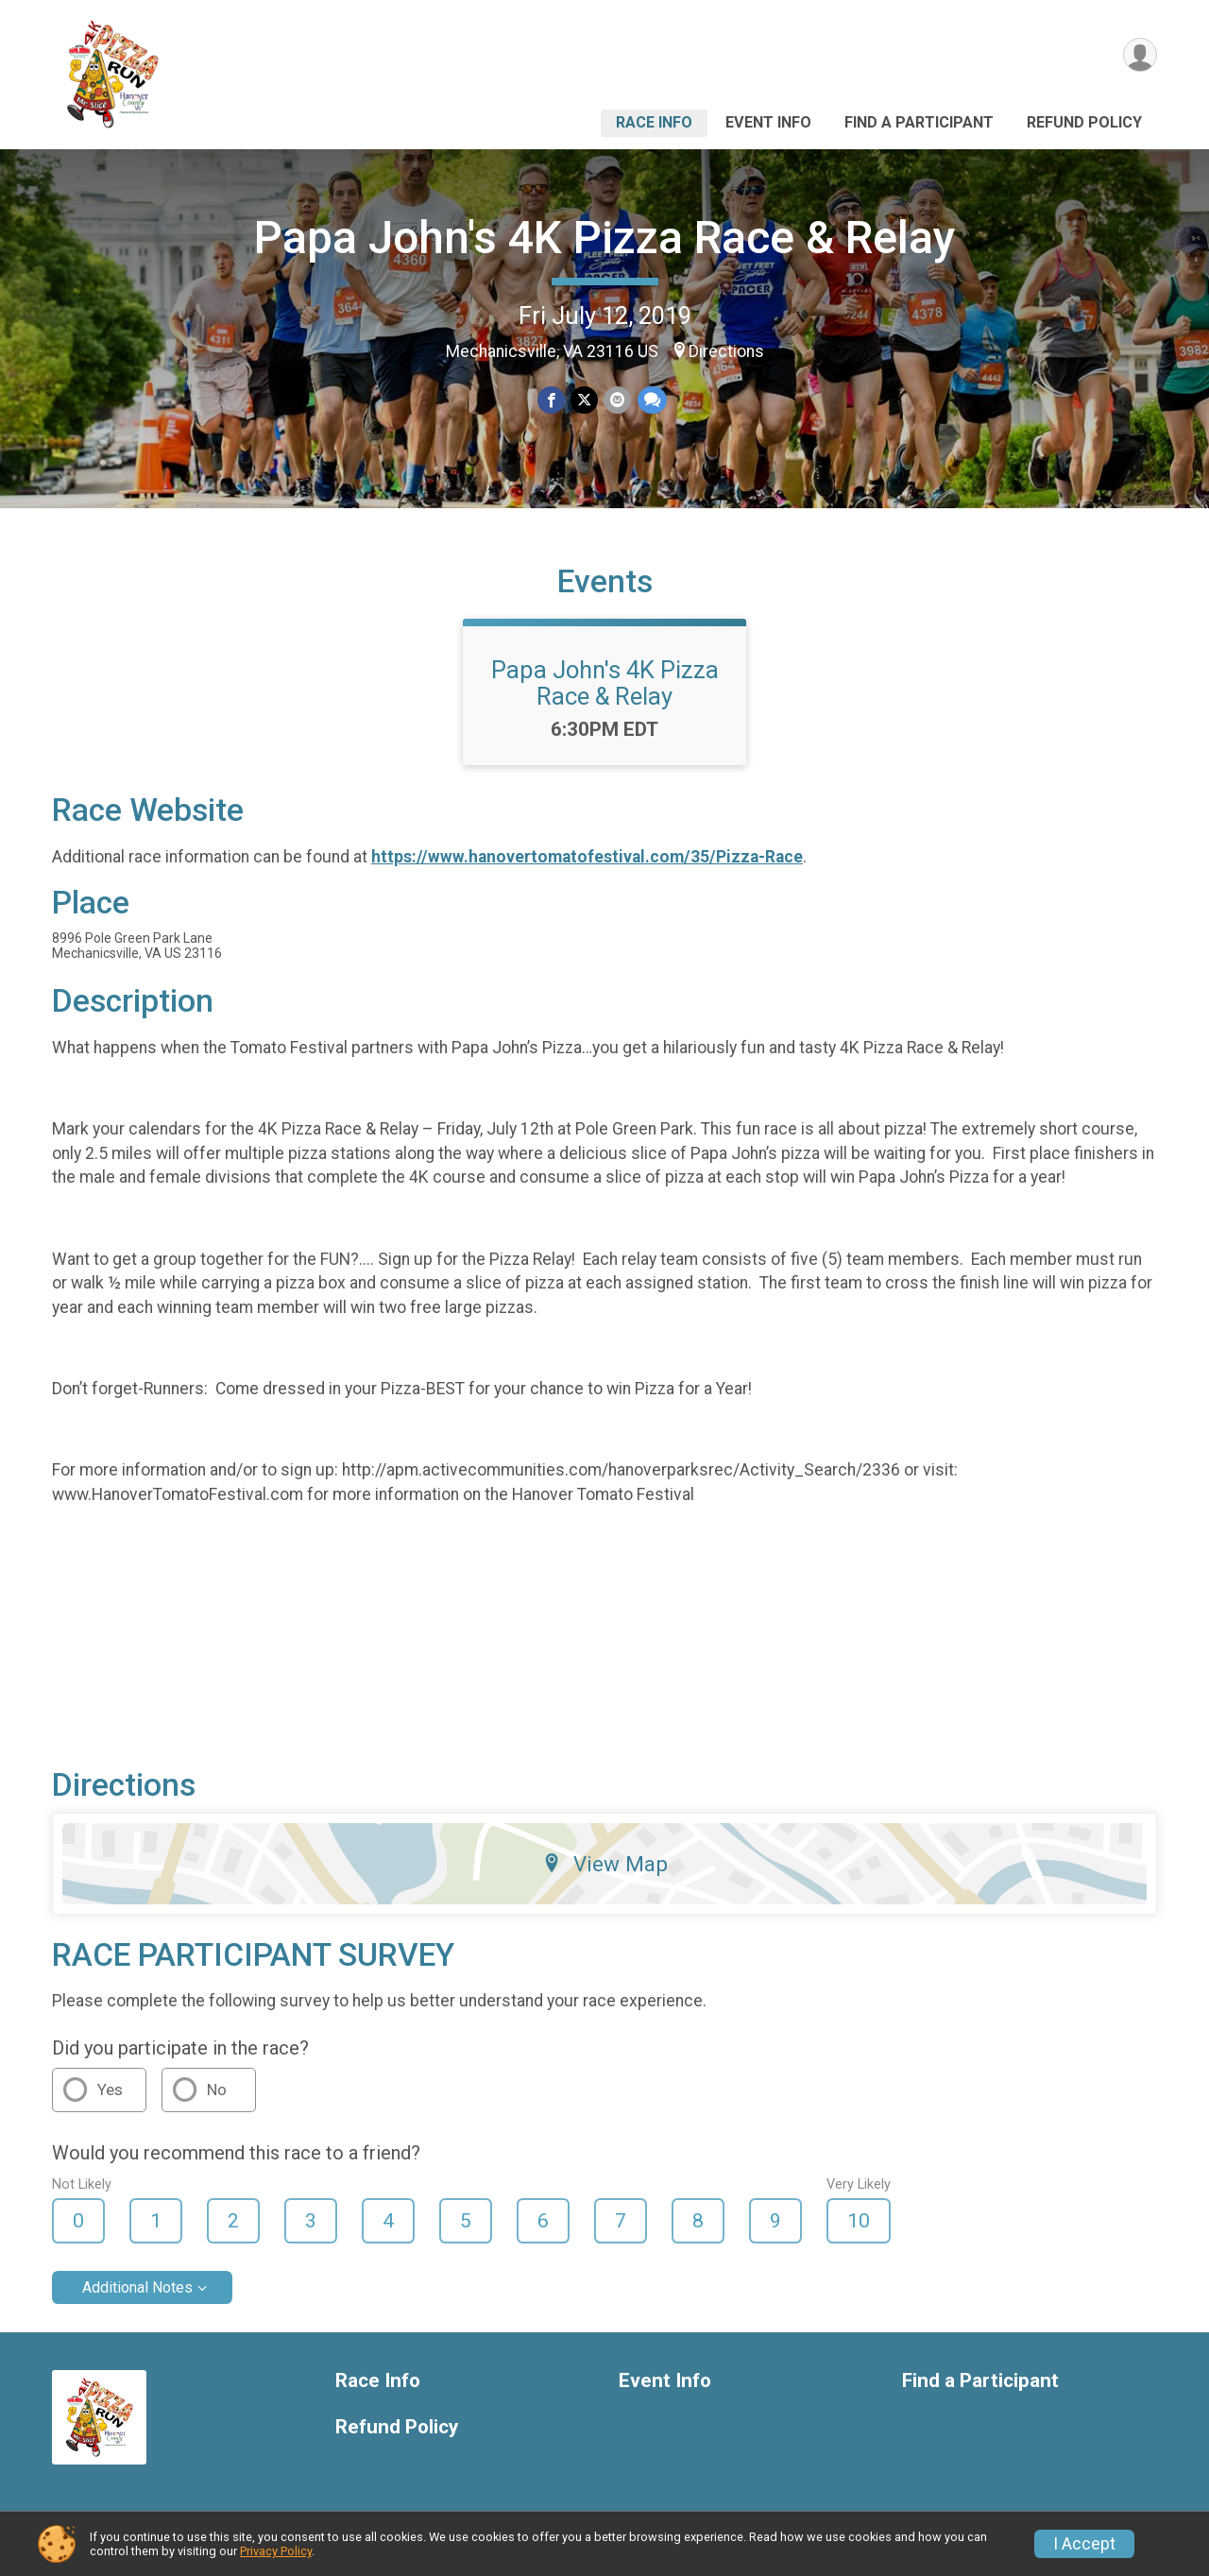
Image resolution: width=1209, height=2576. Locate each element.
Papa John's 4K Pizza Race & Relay (605, 237)
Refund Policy (1084, 122)
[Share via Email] (617, 400)
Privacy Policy (276, 2551)
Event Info (768, 122)
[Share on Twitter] (584, 400)
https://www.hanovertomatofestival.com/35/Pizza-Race (587, 856)
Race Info (654, 122)
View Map (605, 1863)
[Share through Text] (651, 400)
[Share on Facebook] (551, 400)
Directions (726, 351)
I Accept (1084, 2543)
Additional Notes (137, 2287)
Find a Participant (919, 122)
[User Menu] (1139, 55)
